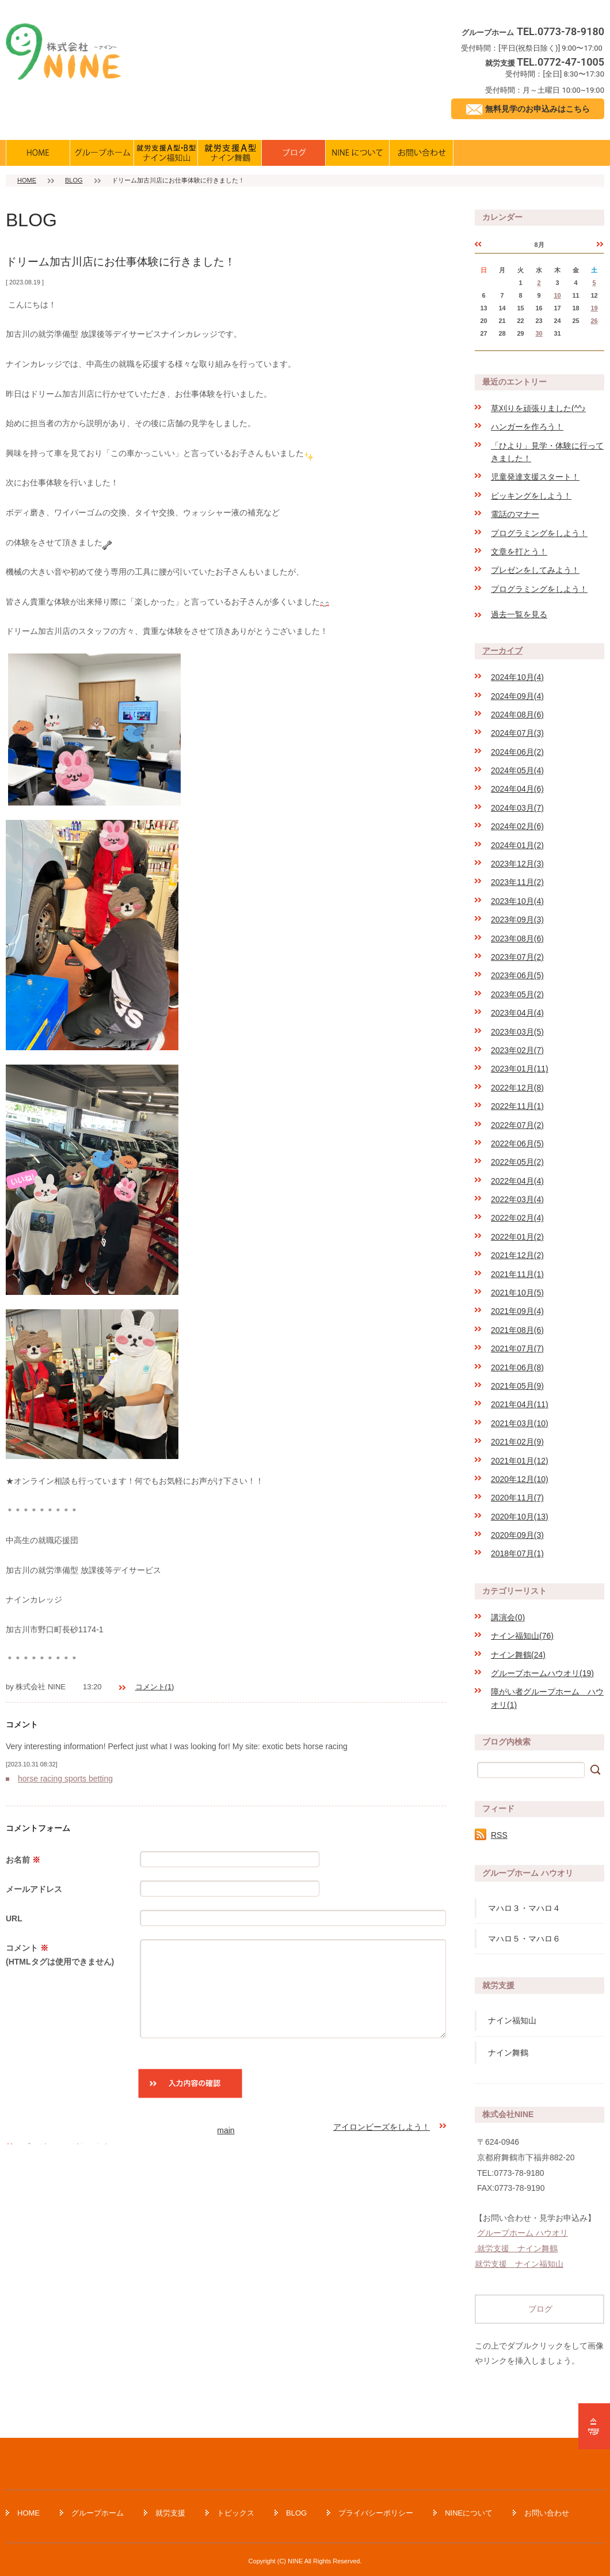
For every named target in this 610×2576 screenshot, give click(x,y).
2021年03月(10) (519, 1423)
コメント (67, 1956)
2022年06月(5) (517, 1143)
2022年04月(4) (517, 1181)
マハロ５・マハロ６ (524, 1938)
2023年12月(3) (517, 863)
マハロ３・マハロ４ (524, 1908)
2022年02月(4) (517, 1217)
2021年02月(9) (517, 1441)
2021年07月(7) (517, 1348)
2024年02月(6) (517, 826)
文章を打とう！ (519, 551)
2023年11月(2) (517, 882)
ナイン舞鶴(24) (518, 1654)
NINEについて (469, 2513)
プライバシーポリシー (375, 2513)
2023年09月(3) (517, 919)
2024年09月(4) (517, 696)
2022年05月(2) (517, 1162)
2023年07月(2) (517, 957)
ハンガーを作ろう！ (527, 426)
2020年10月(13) (519, 1516)
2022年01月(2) (517, 1236)
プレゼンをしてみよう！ (535, 570)
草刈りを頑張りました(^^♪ (538, 408)
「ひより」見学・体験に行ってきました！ (547, 452)
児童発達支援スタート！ (535, 476)
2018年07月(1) (517, 1553)
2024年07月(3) (517, 733)
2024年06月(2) (517, 752)
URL (14, 1918)
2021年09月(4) (517, 1311)
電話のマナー (515, 514)
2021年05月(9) (517, 1385)
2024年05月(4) (517, 770)
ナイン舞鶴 (508, 2052)
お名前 (23, 1859)
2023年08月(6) (517, 938)
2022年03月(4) (517, 1199)
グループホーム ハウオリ (522, 2232)
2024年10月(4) (517, 677)
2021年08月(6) (517, 1330)
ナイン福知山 (512, 2020)
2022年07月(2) (517, 1125)
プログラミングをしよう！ (539, 533)
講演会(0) (508, 1617)
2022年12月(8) (517, 1087)
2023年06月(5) (517, 975)
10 (557, 295)
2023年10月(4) (517, 901)
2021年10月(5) (517, 1292)
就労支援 (170, 2513)
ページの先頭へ (594, 2426)
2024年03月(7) (517, 807)
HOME (26, 180)
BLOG (74, 180)
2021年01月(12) (519, 1460)
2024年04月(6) (517, 788)
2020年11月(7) (517, 1497)
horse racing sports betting (65, 1778)
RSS (499, 1835)
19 (593, 308)
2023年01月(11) (519, 1068)
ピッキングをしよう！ (531, 495)
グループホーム (97, 2513)
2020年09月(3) (517, 1535)
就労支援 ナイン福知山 (519, 2264)
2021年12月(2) (517, 1255)
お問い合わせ (546, 2513)
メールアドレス (34, 1889)
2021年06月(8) (517, 1367)
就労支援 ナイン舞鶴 (516, 2248)
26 (593, 320)
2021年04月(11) (519, 1404)
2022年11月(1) (517, 1106)
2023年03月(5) (517, 1031)
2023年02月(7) (517, 1050)
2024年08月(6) (517, 714)
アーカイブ (502, 650)
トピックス (235, 2513)
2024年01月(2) (517, 845)
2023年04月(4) (517, 1012)
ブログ (540, 2308)
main (225, 2130)
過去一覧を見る (519, 614)
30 (538, 333)
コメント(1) (154, 1686)
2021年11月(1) (517, 1274)
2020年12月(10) (519, 1479)
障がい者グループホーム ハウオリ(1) (547, 1698)
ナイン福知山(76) (522, 1635)
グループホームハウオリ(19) (542, 1673)
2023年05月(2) (517, 994)
